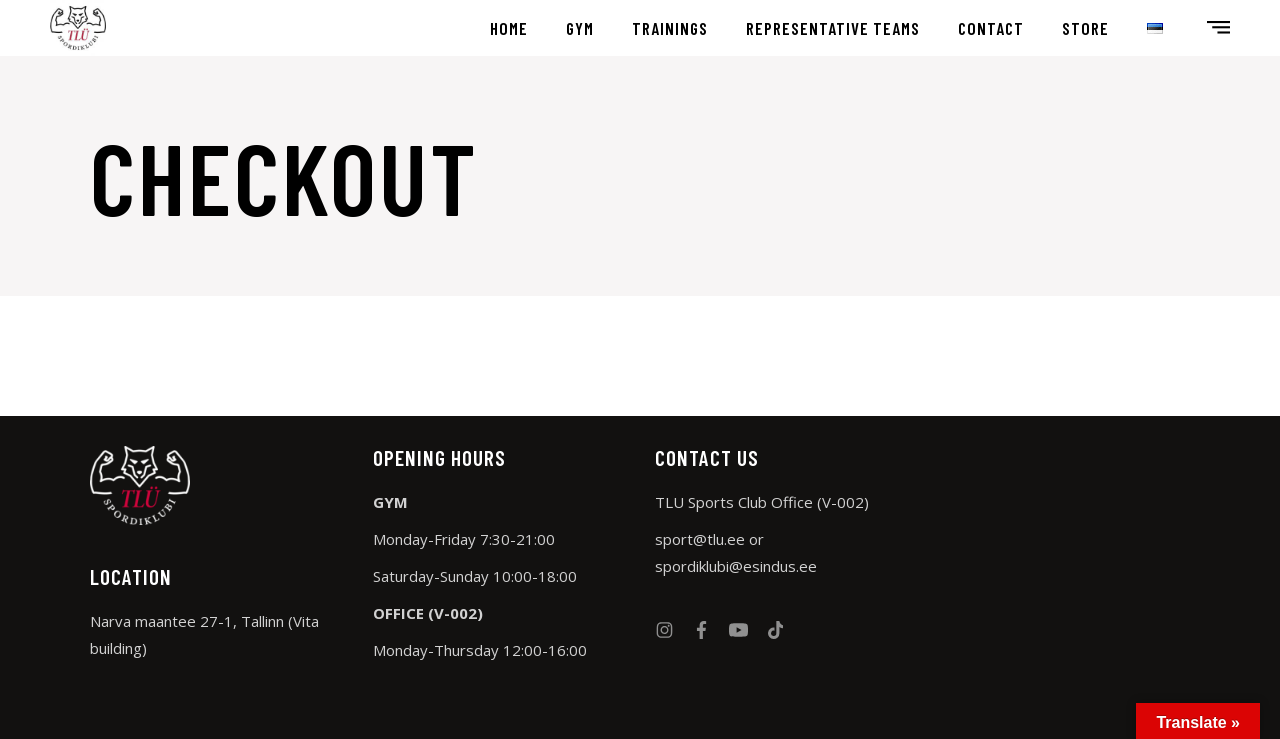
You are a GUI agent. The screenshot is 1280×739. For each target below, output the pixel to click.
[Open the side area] (1218, 28)
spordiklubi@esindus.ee (736, 566)
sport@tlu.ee (700, 539)
